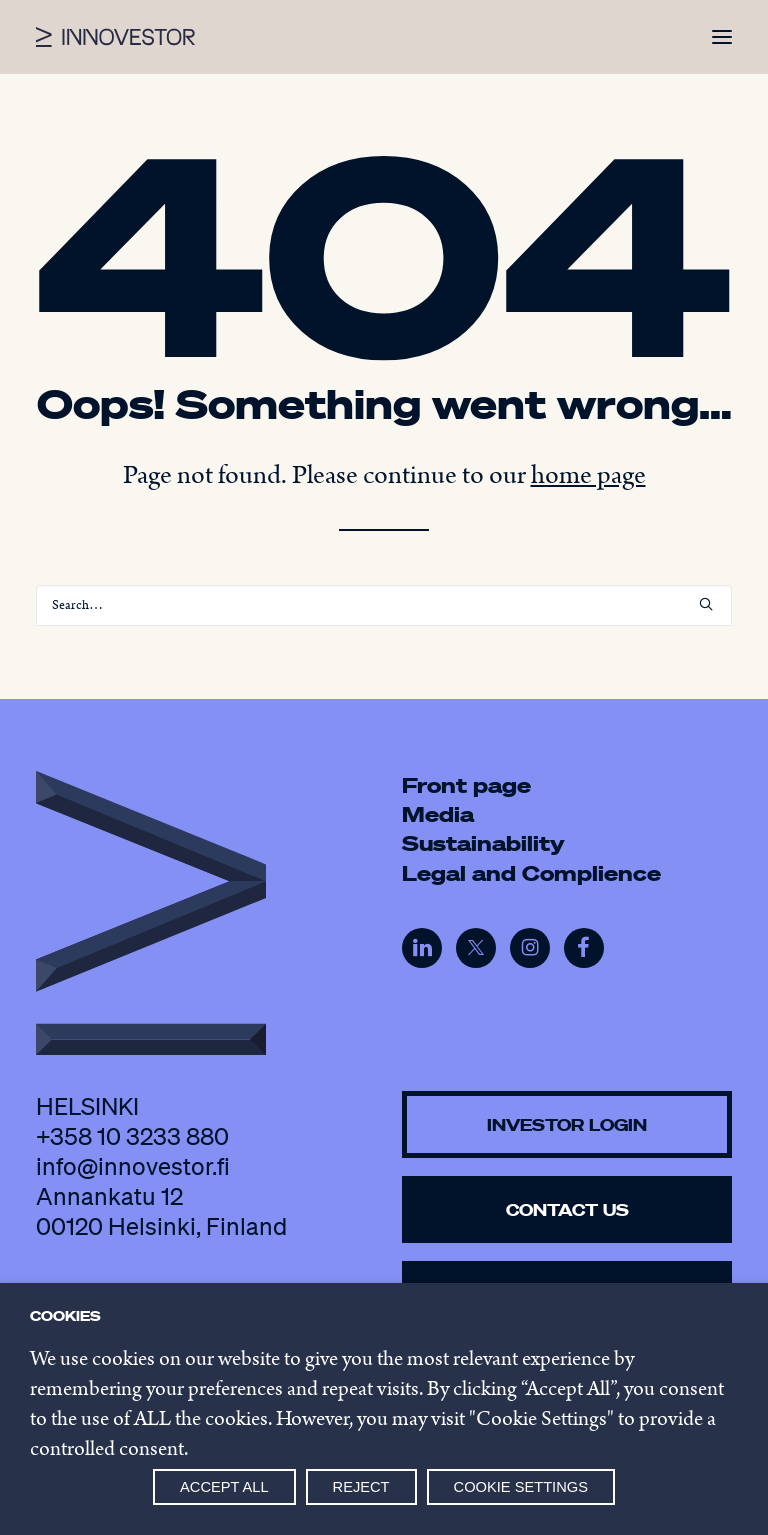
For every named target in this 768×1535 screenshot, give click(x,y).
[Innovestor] (115, 37)
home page (588, 475)
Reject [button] (361, 1487)
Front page (466, 785)
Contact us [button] (567, 1209)
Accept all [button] (224, 1487)
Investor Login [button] (567, 1124)
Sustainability (483, 843)
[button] (722, 37)
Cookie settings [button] (521, 1487)
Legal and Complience (531, 873)
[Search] (384, 605)
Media (438, 814)
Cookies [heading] (65, 1316)
